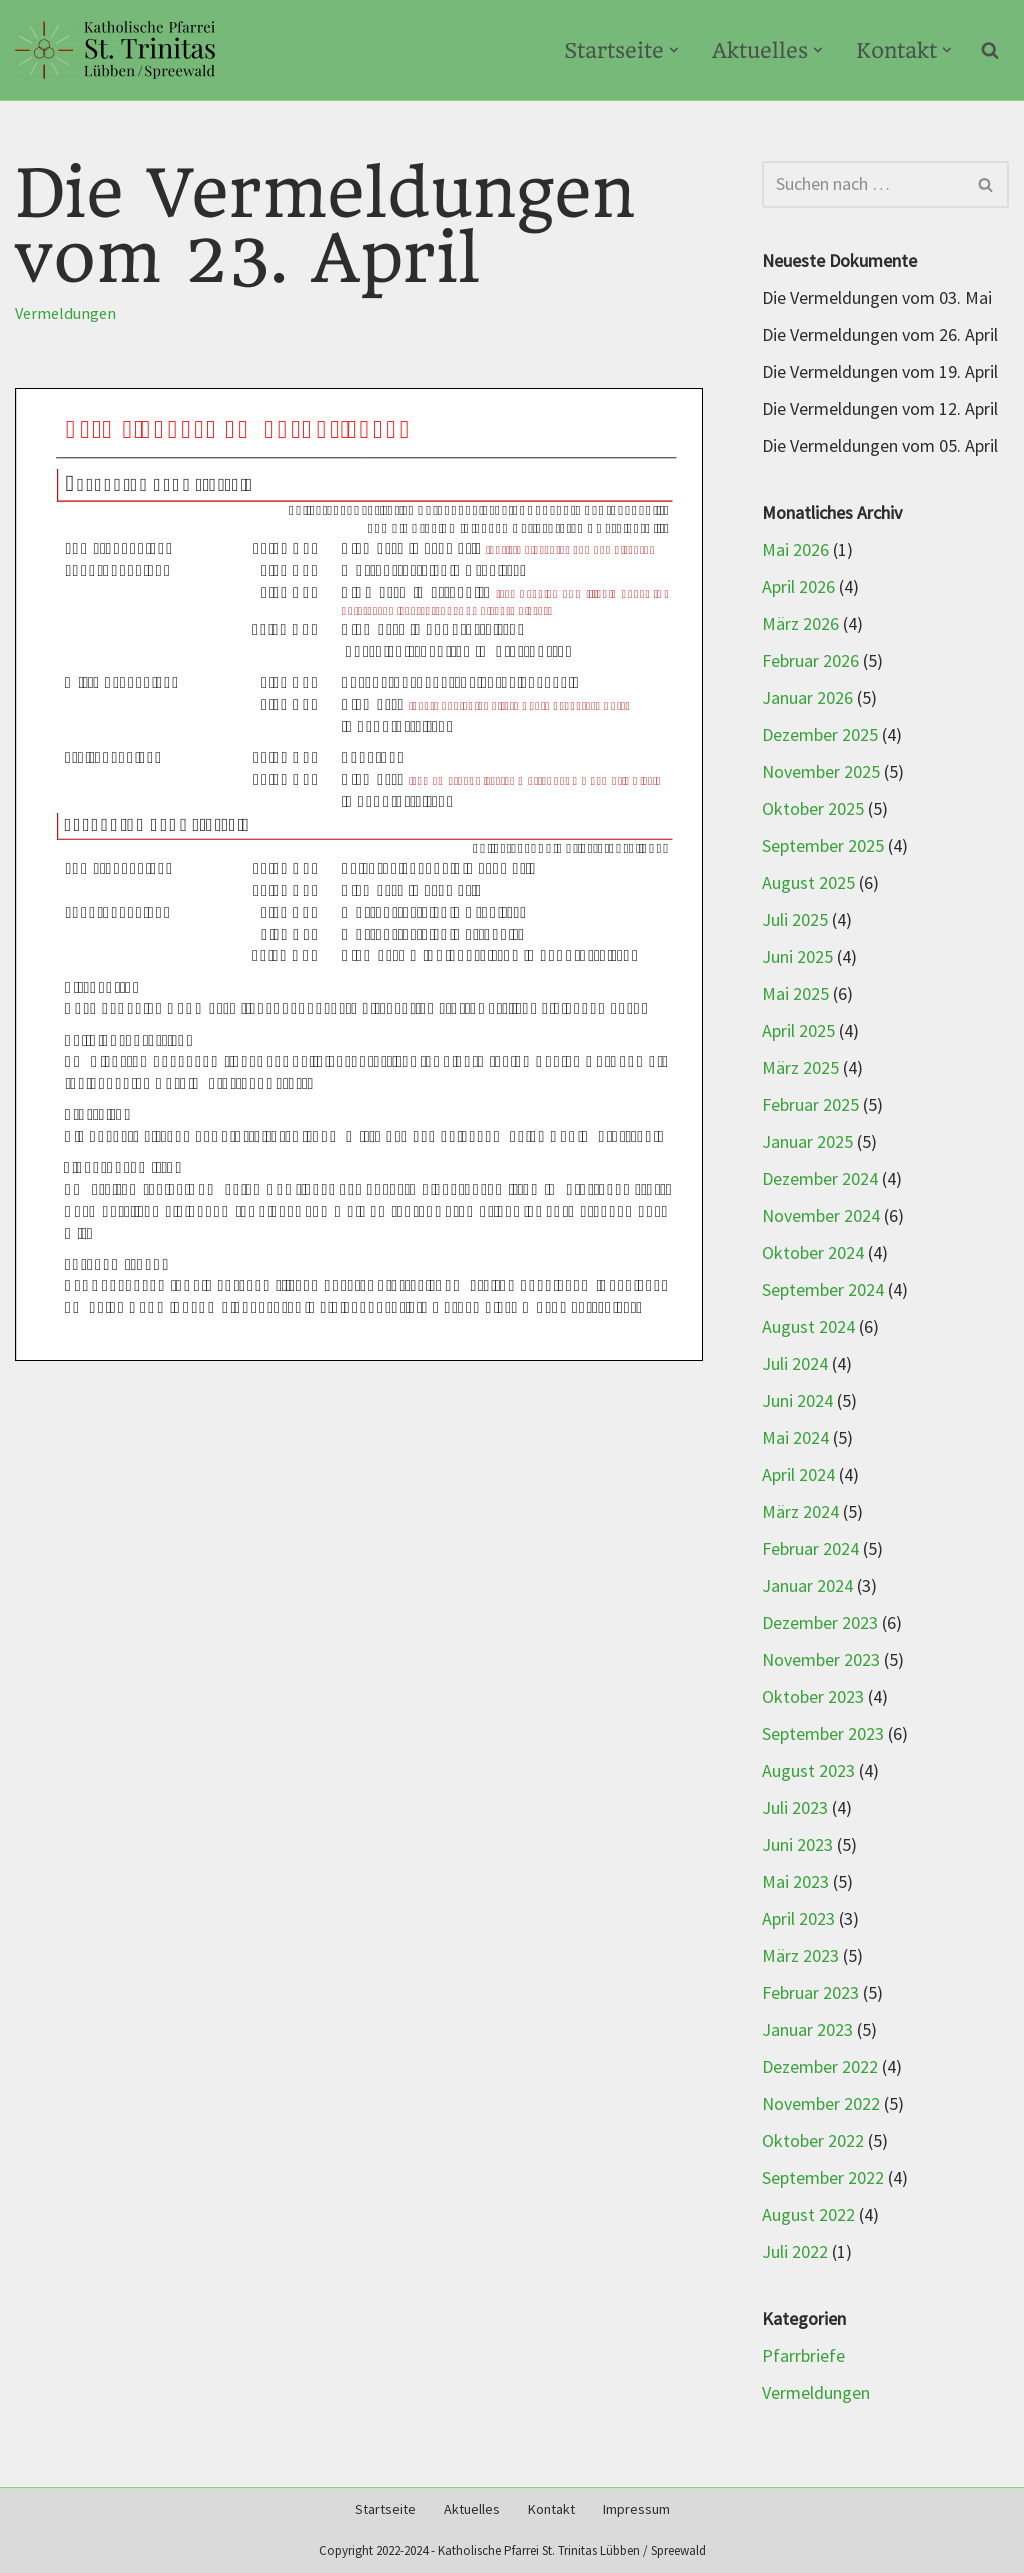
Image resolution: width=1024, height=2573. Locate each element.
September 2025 (823, 846)
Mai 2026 (795, 550)
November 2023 (821, 1660)
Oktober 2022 (813, 2141)
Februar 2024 (810, 1549)
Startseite (385, 2509)
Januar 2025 (807, 1142)
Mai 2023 (795, 1882)
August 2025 (808, 883)
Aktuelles (472, 2509)
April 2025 (798, 1031)
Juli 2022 (795, 2252)
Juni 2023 (797, 1845)
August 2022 (808, 2215)
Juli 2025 (795, 920)
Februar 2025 (810, 1105)
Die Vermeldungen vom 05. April (880, 446)
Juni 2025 (797, 957)
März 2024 (800, 1512)
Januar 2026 (807, 698)
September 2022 (823, 2178)
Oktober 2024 (813, 1253)
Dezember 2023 (820, 1623)
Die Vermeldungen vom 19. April (880, 372)
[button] (674, 50)
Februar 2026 (810, 661)
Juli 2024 (795, 1364)
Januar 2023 (807, 2030)
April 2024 (798, 1475)
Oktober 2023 (813, 1697)
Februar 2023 (810, 1993)
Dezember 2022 (820, 2067)
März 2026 (800, 624)
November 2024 (821, 1216)
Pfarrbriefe (803, 2356)
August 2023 (808, 1771)
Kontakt (551, 2509)
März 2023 (800, 1956)
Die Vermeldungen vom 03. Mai (877, 298)
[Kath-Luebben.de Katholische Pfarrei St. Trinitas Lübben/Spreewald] (115, 50)
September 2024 (823, 1290)
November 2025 (821, 772)
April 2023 (798, 1919)
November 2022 (821, 2104)
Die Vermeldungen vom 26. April (880, 335)
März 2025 (800, 1068)
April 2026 (798, 587)
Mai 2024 (795, 1438)
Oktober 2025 (813, 809)
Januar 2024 (807, 1586)
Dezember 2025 (820, 735)
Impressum (636, 2509)
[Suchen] (990, 50)
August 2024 (808, 1327)
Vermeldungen (65, 314)
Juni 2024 (797, 1401)
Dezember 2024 (820, 1179)
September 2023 (823, 1734)
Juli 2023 (795, 1808)
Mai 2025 (795, 994)
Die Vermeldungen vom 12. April (880, 409)
